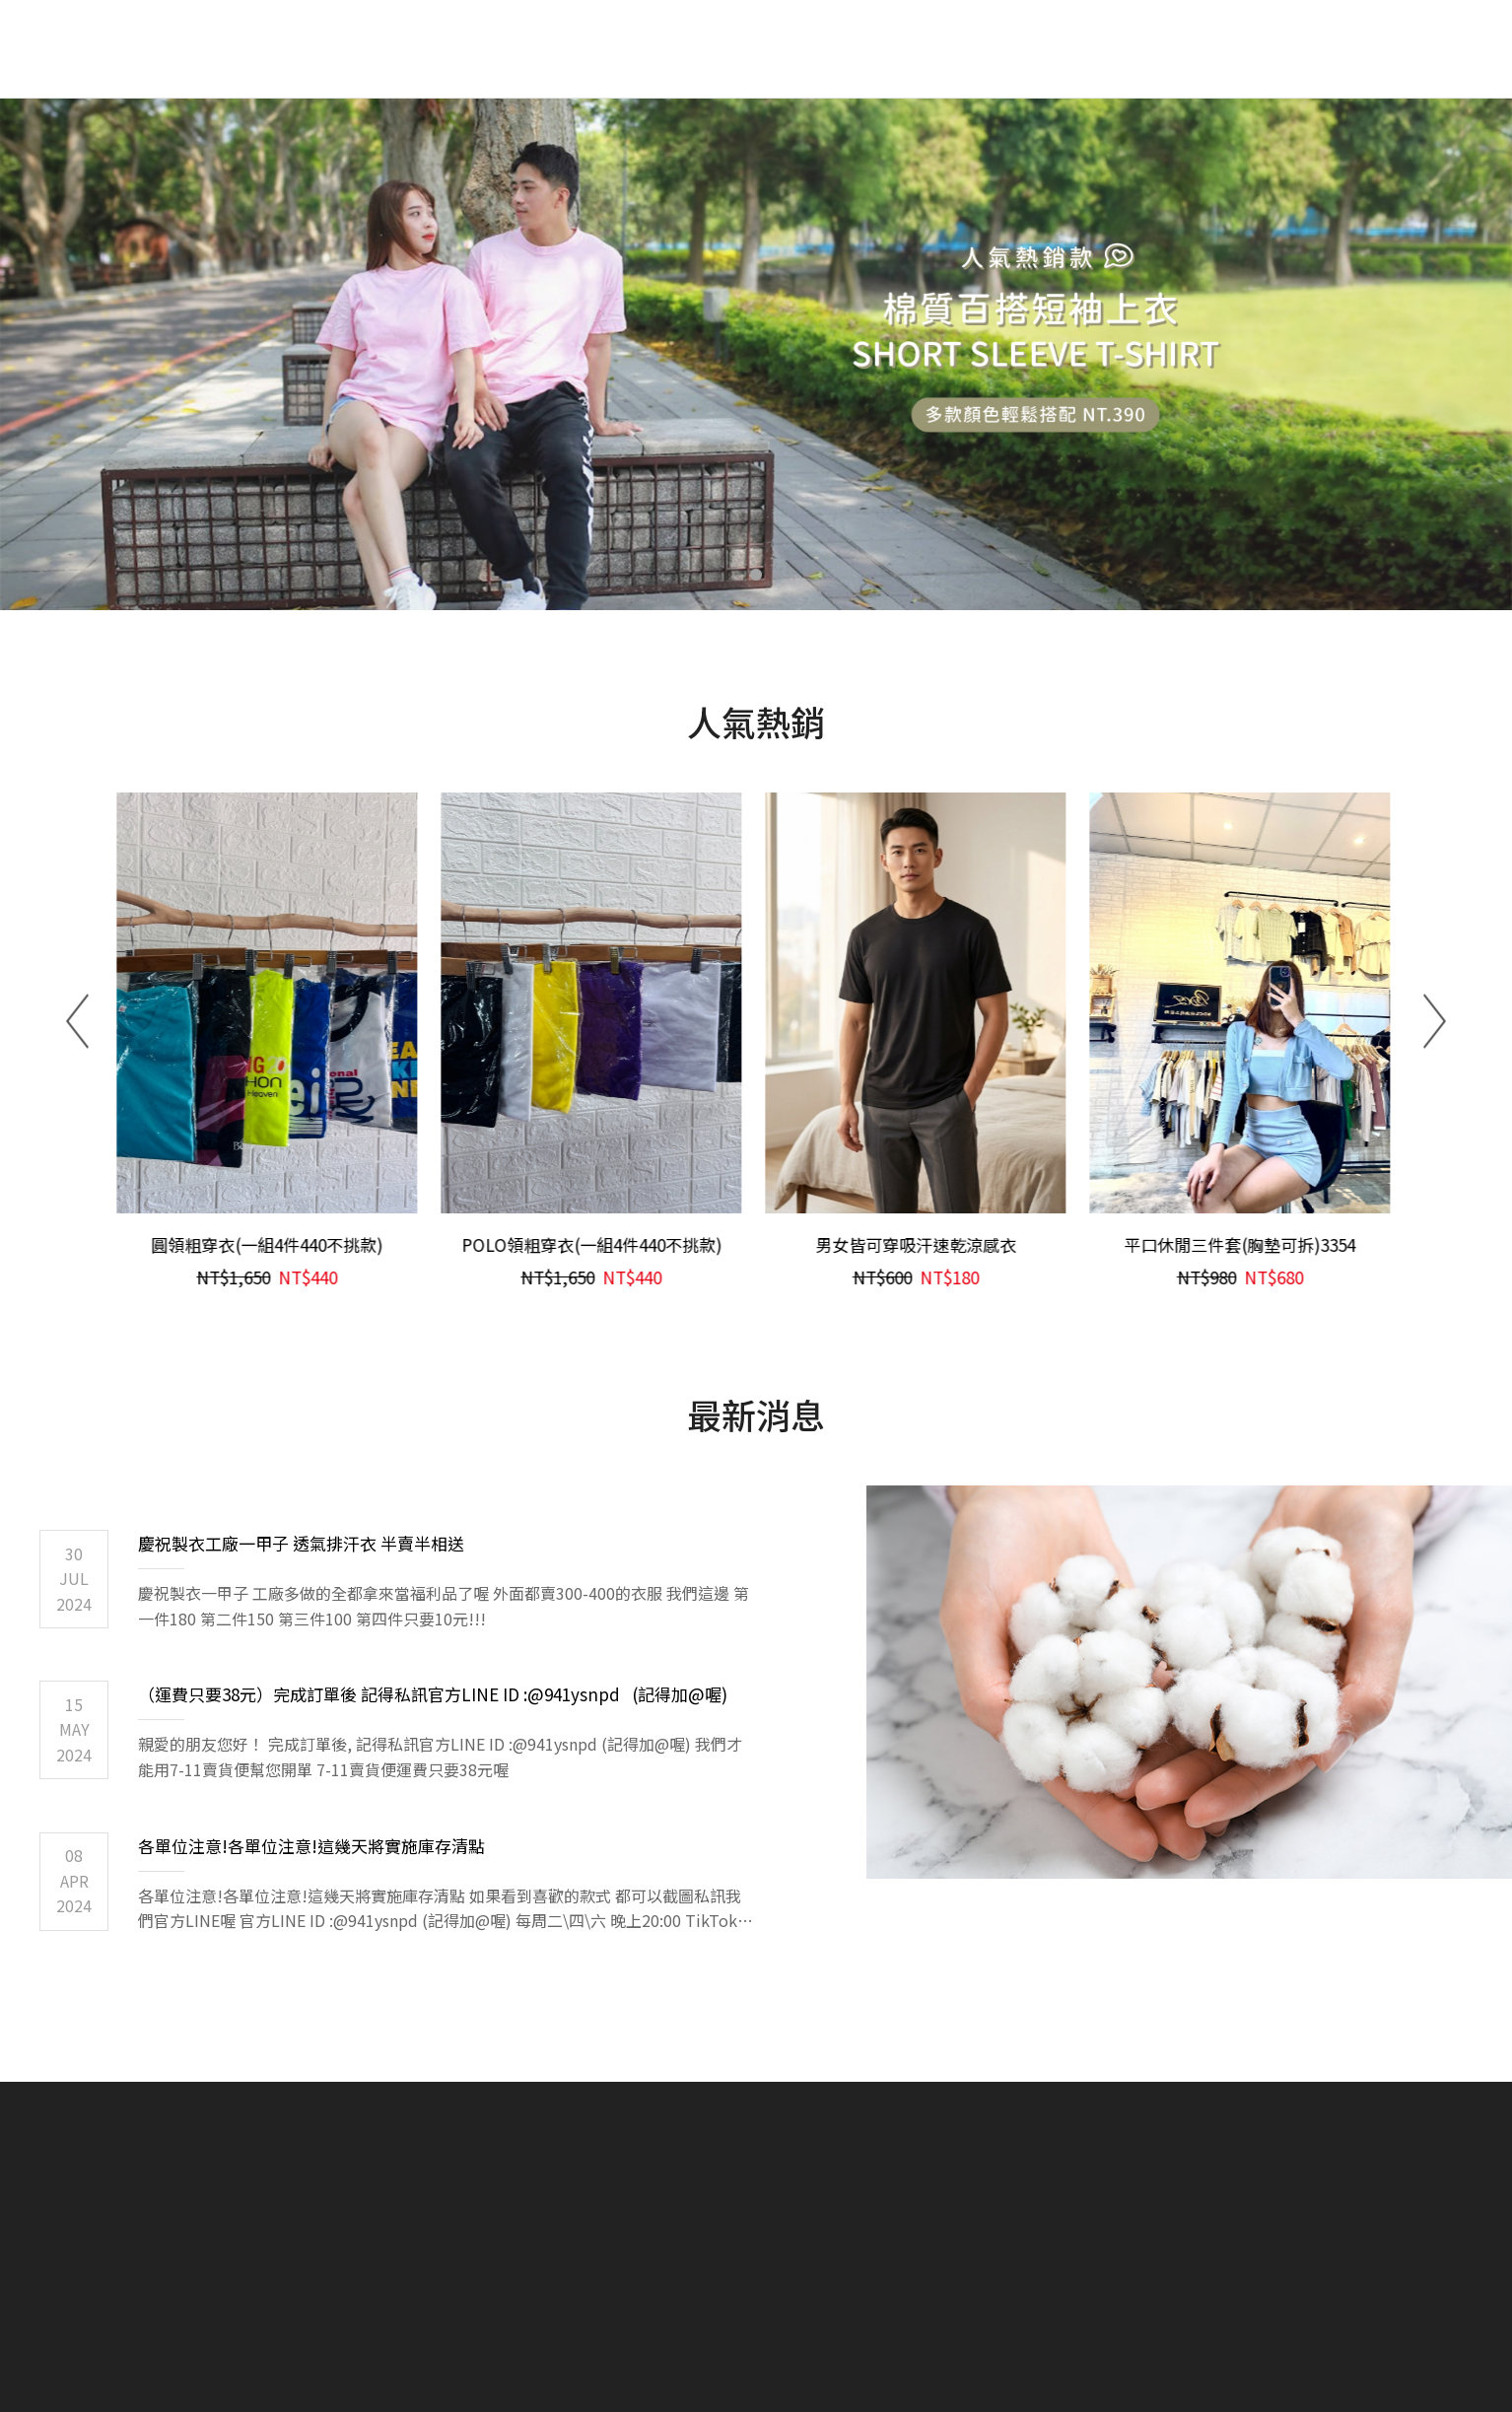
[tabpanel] (756, 354)
